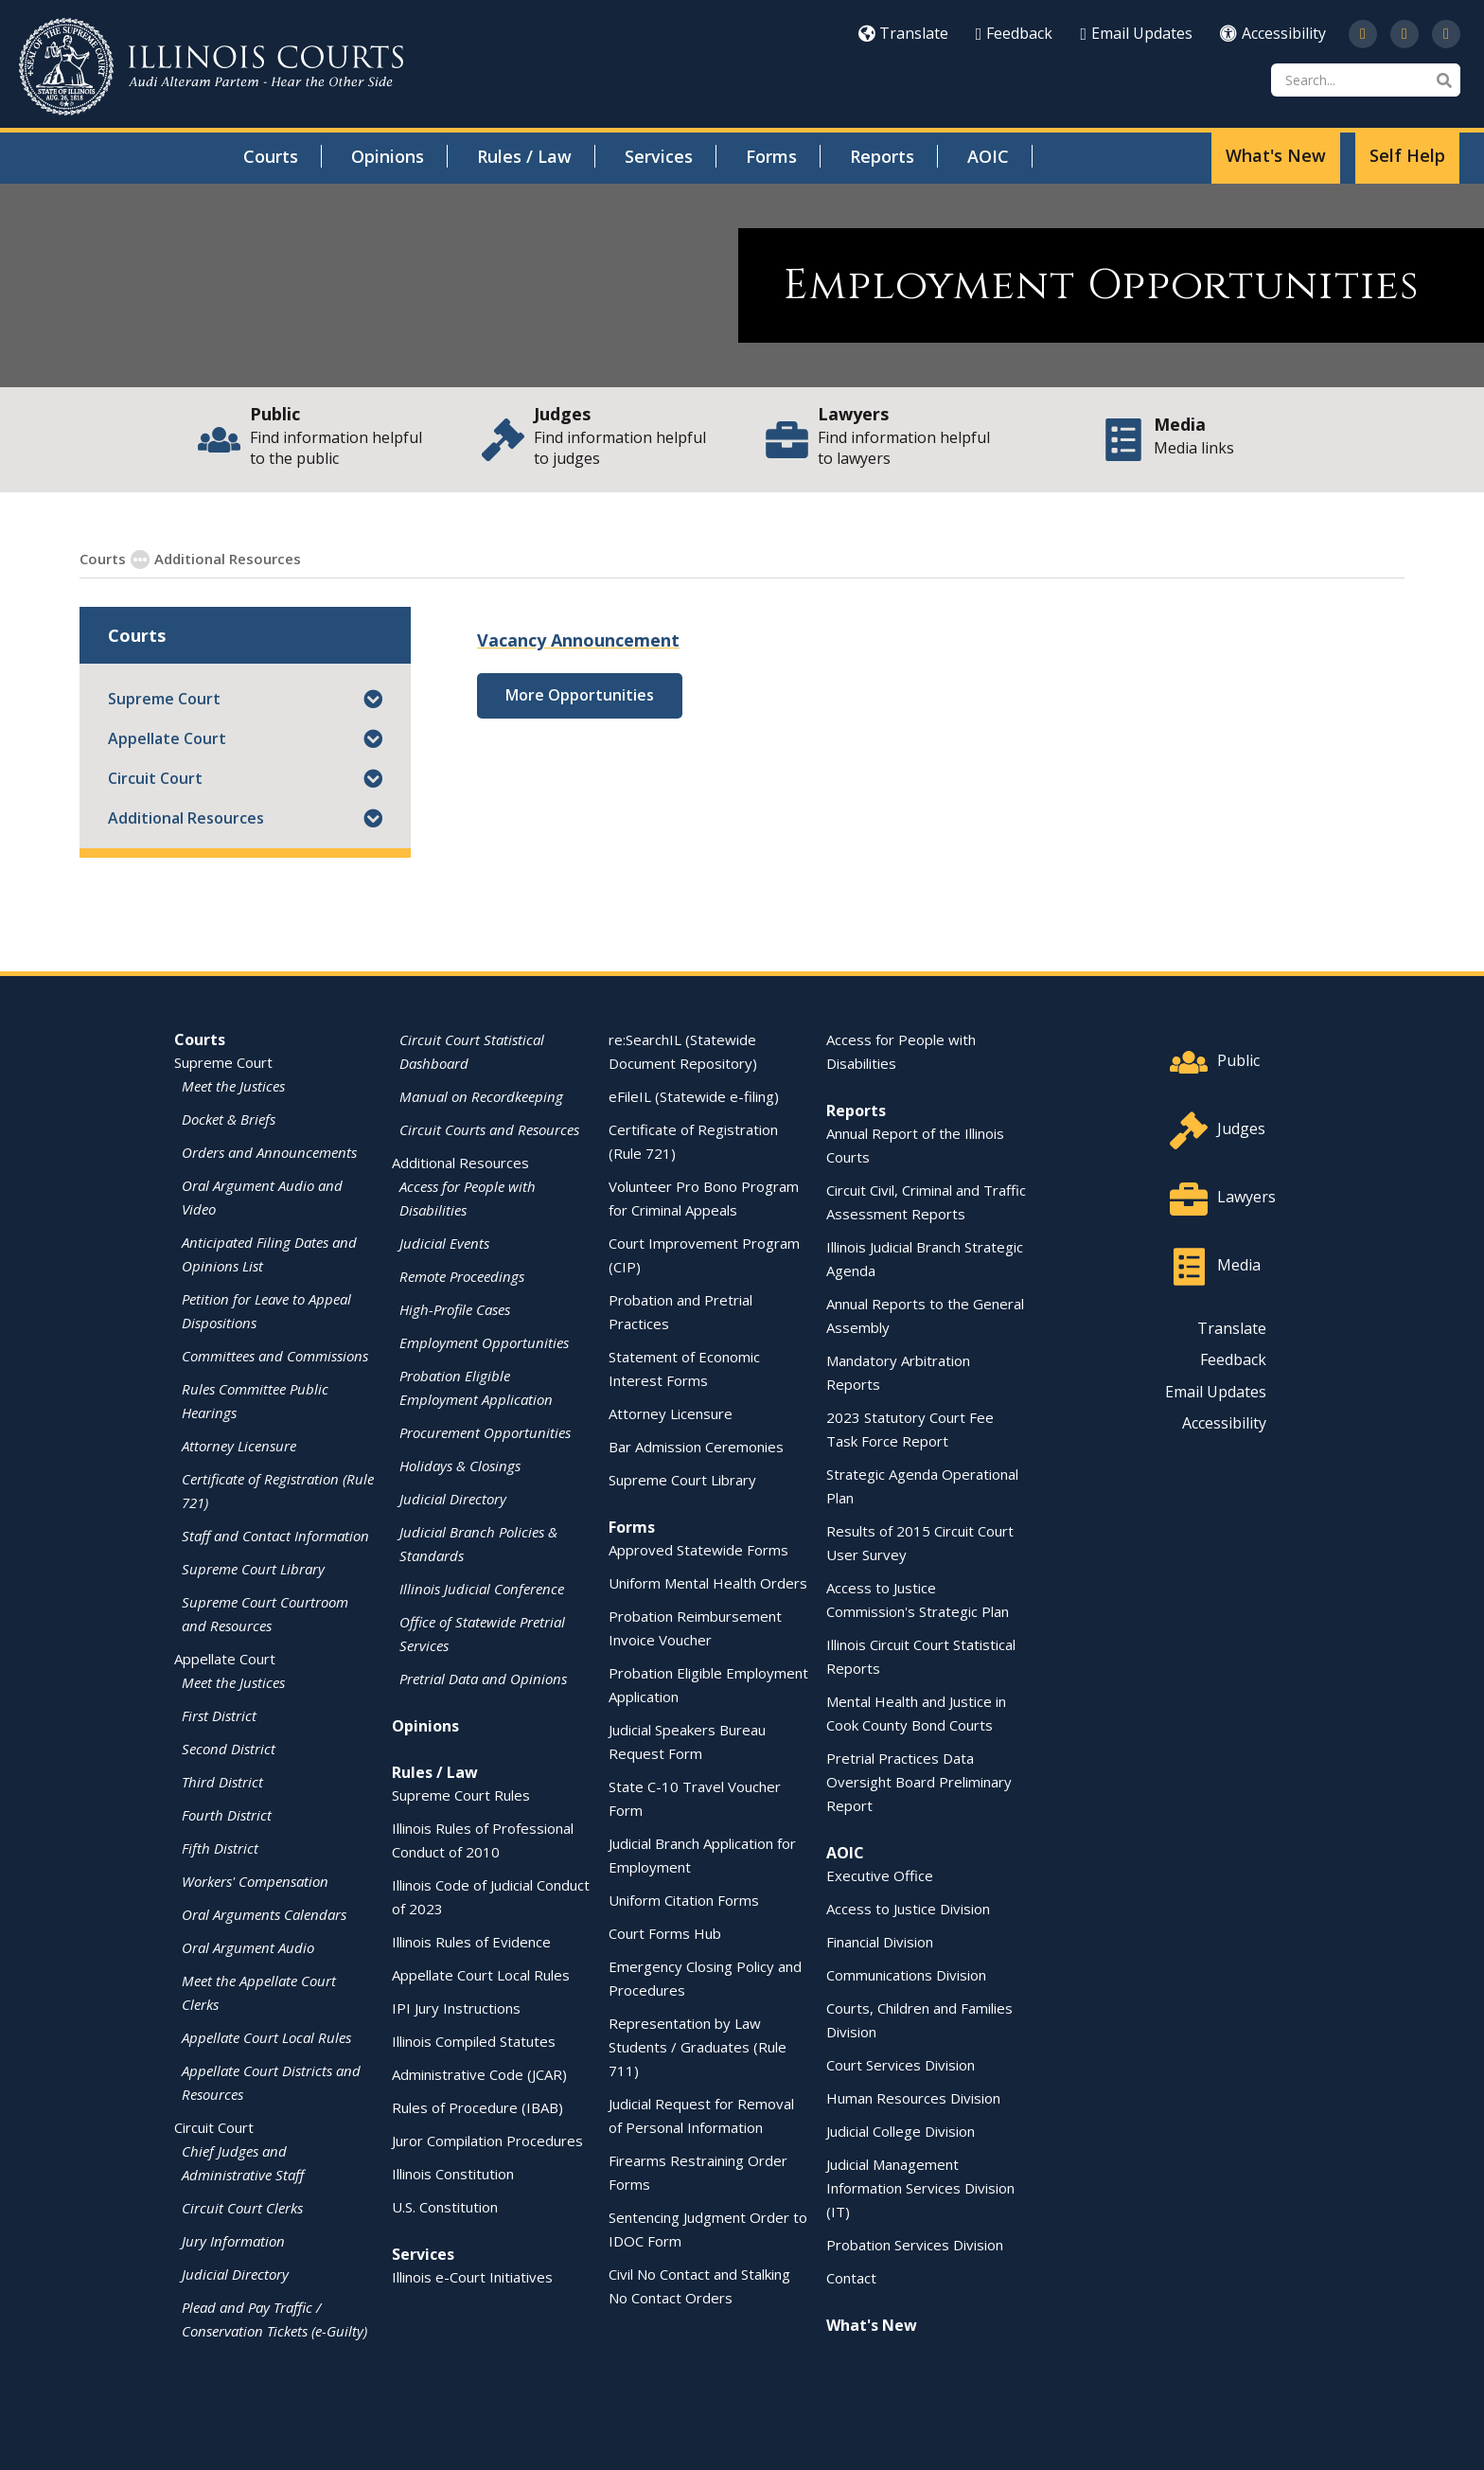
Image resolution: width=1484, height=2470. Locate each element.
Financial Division (879, 1940)
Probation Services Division (914, 2243)
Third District (222, 1780)
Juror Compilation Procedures (487, 2139)
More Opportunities (579, 694)
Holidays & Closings (460, 1464)
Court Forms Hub (665, 1932)
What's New (1276, 155)
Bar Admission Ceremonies (696, 1445)
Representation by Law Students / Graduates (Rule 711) (697, 2046)
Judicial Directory (235, 2273)
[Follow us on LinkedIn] (1446, 34)
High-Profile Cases (454, 1308)
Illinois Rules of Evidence (471, 1940)
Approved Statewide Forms (698, 1548)
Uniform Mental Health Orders (708, 1582)
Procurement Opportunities (485, 1431)
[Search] (1365, 80)
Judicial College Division (900, 2130)
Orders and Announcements (269, 1151)
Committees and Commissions (275, 1354)
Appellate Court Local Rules (266, 2036)
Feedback (1014, 33)
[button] (372, 697)
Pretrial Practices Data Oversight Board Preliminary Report (919, 1781)
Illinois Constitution (453, 2172)
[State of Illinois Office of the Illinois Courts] (211, 67)
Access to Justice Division (908, 1907)
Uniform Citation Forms (684, 1899)
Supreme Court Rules (461, 1794)
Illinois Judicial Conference (481, 1587)
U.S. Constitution (445, 2205)
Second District (228, 1747)
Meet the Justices (233, 1084)
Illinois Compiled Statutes (474, 2040)
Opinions (387, 156)
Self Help (1407, 155)
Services (659, 156)
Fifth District (220, 1847)
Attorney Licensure (239, 1444)
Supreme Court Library (253, 1567)
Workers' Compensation (255, 1880)
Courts (270, 156)
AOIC (988, 156)
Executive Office (879, 1874)
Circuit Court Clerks (242, 2206)
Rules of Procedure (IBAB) (477, 2106)
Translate (903, 33)
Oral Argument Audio (248, 1946)
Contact (851, 2276)
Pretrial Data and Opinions (483, 1677)
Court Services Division (900, 2063)
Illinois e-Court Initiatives (472, 2275)
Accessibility (1273, 33)
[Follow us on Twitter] (1363, 34)
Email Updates (1136, 33)
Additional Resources (186, 817)
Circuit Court (155, 777)
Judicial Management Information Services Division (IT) (920, 2187)
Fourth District (227, 1813)
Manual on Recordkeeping (481, 1095)
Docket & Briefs (228, 1118)
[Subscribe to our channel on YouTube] (1404, 34)
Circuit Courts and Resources (489, 1128)
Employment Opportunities (401, 557)
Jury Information (233, 2239)
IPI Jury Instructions (456, 2007)
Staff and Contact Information (275, 1534)
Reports (882, 156)
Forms (771, 156)
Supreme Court (164, 697)
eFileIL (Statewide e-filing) (694, 1095)
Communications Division (906, 1973)
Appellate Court (167, 737)
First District (219, 1714)
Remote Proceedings (461, 1275)
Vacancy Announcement (578, 639)
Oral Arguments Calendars (264, 1913)
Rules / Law (524, 156)
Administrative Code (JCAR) (479, 2073)
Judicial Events (444, 1242)
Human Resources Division (913, 2097)
